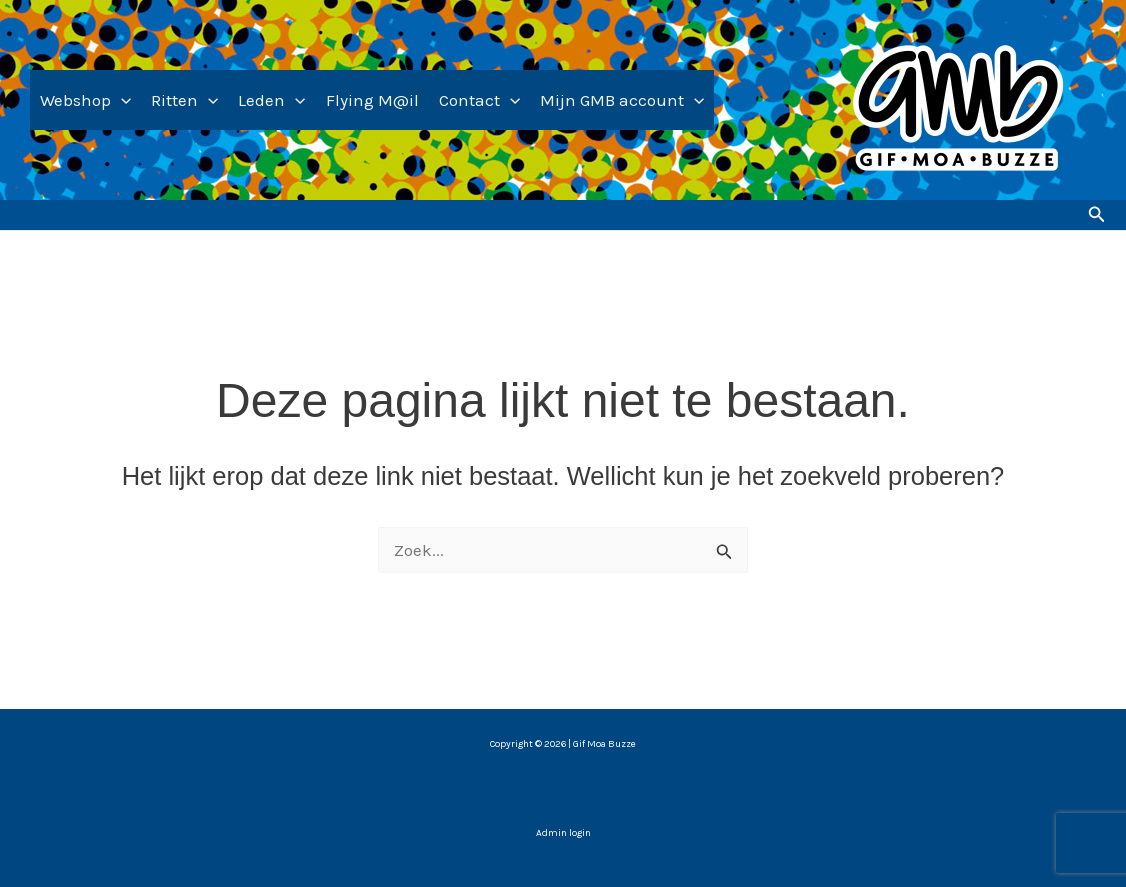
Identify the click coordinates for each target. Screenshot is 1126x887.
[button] (121, 100)
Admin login (563, 833)
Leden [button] (271, 100)
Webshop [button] (85, 100)
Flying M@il (372, 100)
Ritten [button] (184, 100)
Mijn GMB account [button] (622, 100)
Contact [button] (479, 100)
